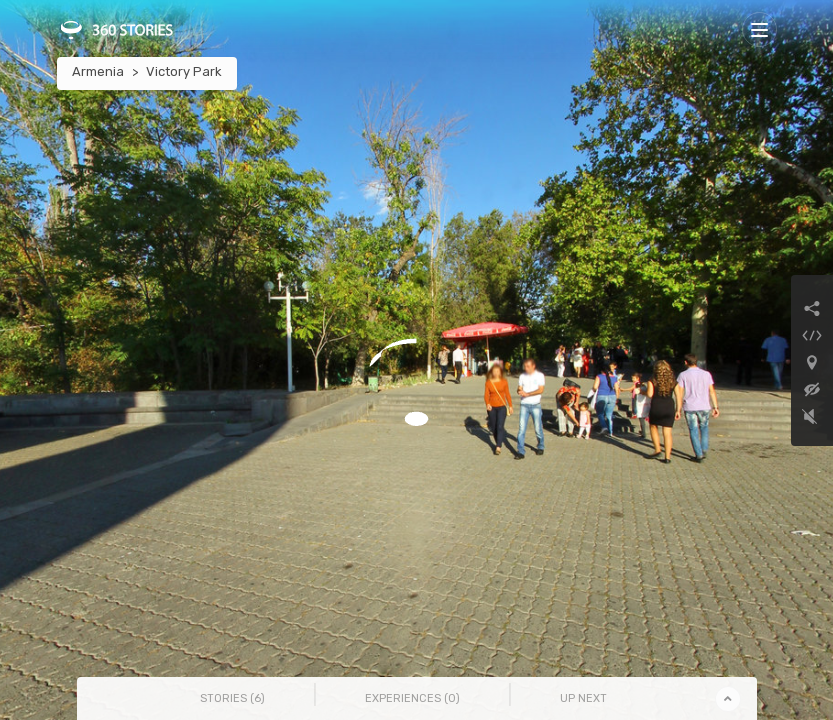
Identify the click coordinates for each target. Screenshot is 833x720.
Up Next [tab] (583, 698)
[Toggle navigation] (759, 29)
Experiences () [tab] (412, 698)
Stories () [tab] (232, 698)
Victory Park (184, 71)
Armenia (98, 71)
